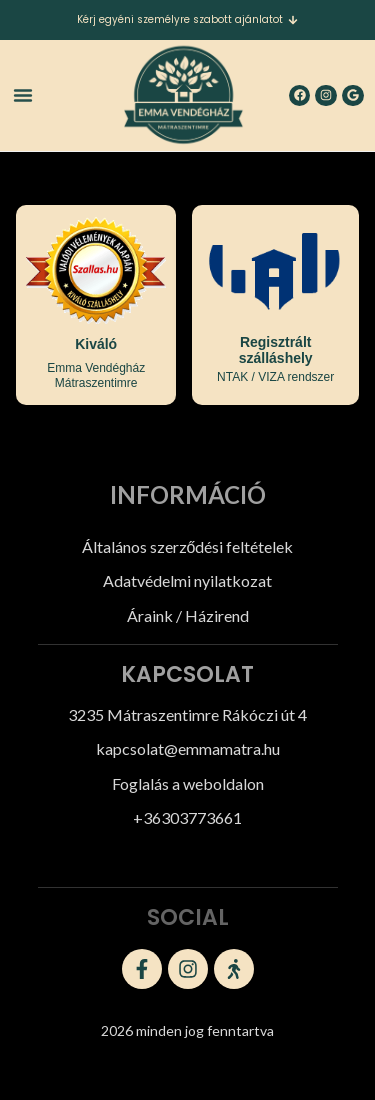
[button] (23, 95)
